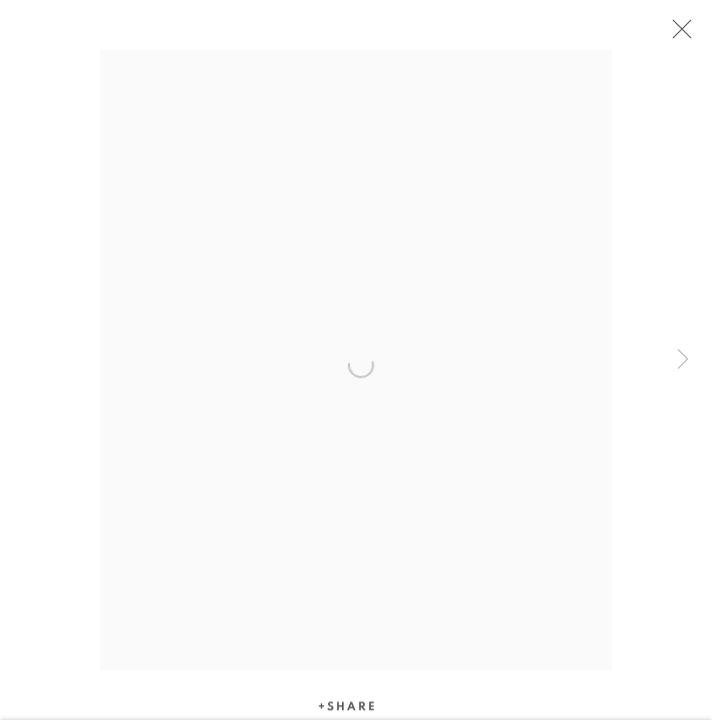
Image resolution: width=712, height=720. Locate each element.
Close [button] (677, 35)
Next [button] (683, 360)
